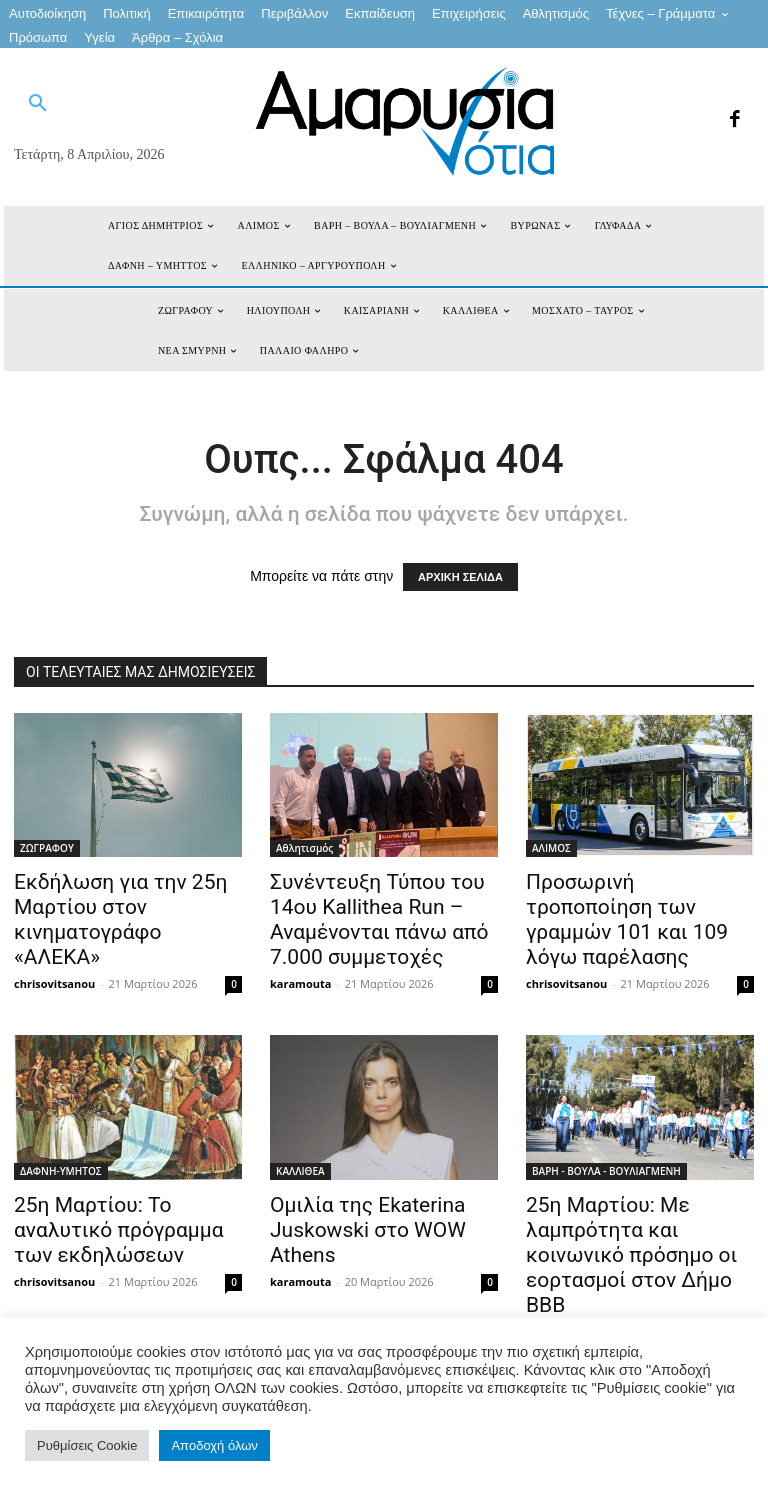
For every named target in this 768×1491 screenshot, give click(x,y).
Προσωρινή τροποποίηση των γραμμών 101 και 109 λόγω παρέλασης (627, 919)
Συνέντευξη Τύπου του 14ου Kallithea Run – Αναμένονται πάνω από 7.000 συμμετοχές (379, 919)
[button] (38, 104)
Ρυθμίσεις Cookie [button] (87, 1445)
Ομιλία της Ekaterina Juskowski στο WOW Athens (368, 1230)
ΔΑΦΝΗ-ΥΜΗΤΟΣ (61, 1171)
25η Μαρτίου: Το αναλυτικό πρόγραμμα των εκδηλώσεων (119, 1230)
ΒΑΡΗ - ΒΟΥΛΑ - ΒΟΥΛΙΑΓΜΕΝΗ (606, 1171)
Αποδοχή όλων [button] (214, 1445)
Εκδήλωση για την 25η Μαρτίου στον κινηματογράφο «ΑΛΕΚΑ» (120, 919)
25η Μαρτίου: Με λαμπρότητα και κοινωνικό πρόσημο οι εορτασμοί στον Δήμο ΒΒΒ (631, 1255)
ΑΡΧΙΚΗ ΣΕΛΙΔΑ (460, 577)
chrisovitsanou (54, 983)
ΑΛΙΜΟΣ (551, 848)
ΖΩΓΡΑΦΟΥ (47, 848)
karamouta (300, 983)
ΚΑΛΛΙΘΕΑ (300, 1171)
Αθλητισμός (304, 848)
